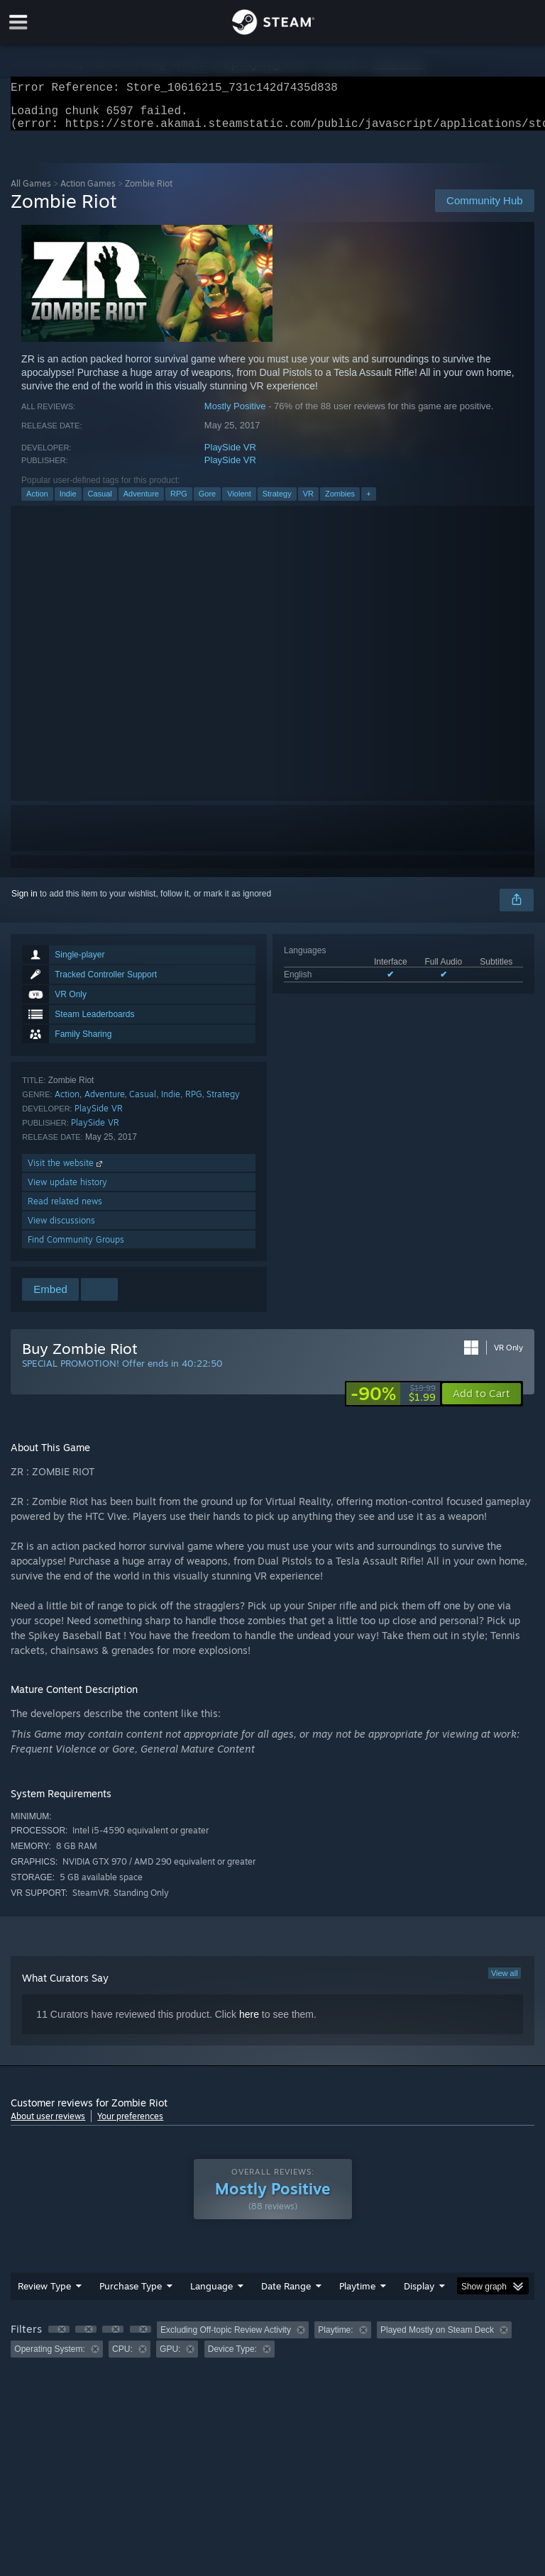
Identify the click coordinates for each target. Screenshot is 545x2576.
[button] (481, 1402)
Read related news (65, 1209)
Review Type (44, 2294)
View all (504, 1981)
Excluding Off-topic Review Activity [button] (225, 2338)
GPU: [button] (170, 2358)
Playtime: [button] (335, 2338)
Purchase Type (130, 2294)
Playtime (357, 2294)
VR (308, 502)
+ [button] (368, 502)
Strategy (277, 502)
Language (211, 2294)
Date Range (286, 2294)
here (249, 2022)
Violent (239, 502)
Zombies (340, 502)
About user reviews (48, 2124)
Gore (207, 502)
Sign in (24, 902)
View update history (67, 1190)
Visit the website (66, 1171)
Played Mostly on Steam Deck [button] (437, 2338)
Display (419, 2294)
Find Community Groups (76, 1248)
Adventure (141, 502)
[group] (272, 2348)
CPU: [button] (122, 2358)
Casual (100, 502)
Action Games (88, 192)
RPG (178, 502)
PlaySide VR (230, 455)
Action (37, 502)
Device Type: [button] (232, 2358)
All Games (31, 192)
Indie (68, 502)
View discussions (61, 1228)
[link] (393, 1402)
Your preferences (130, 2124)
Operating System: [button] (49, 2358)
